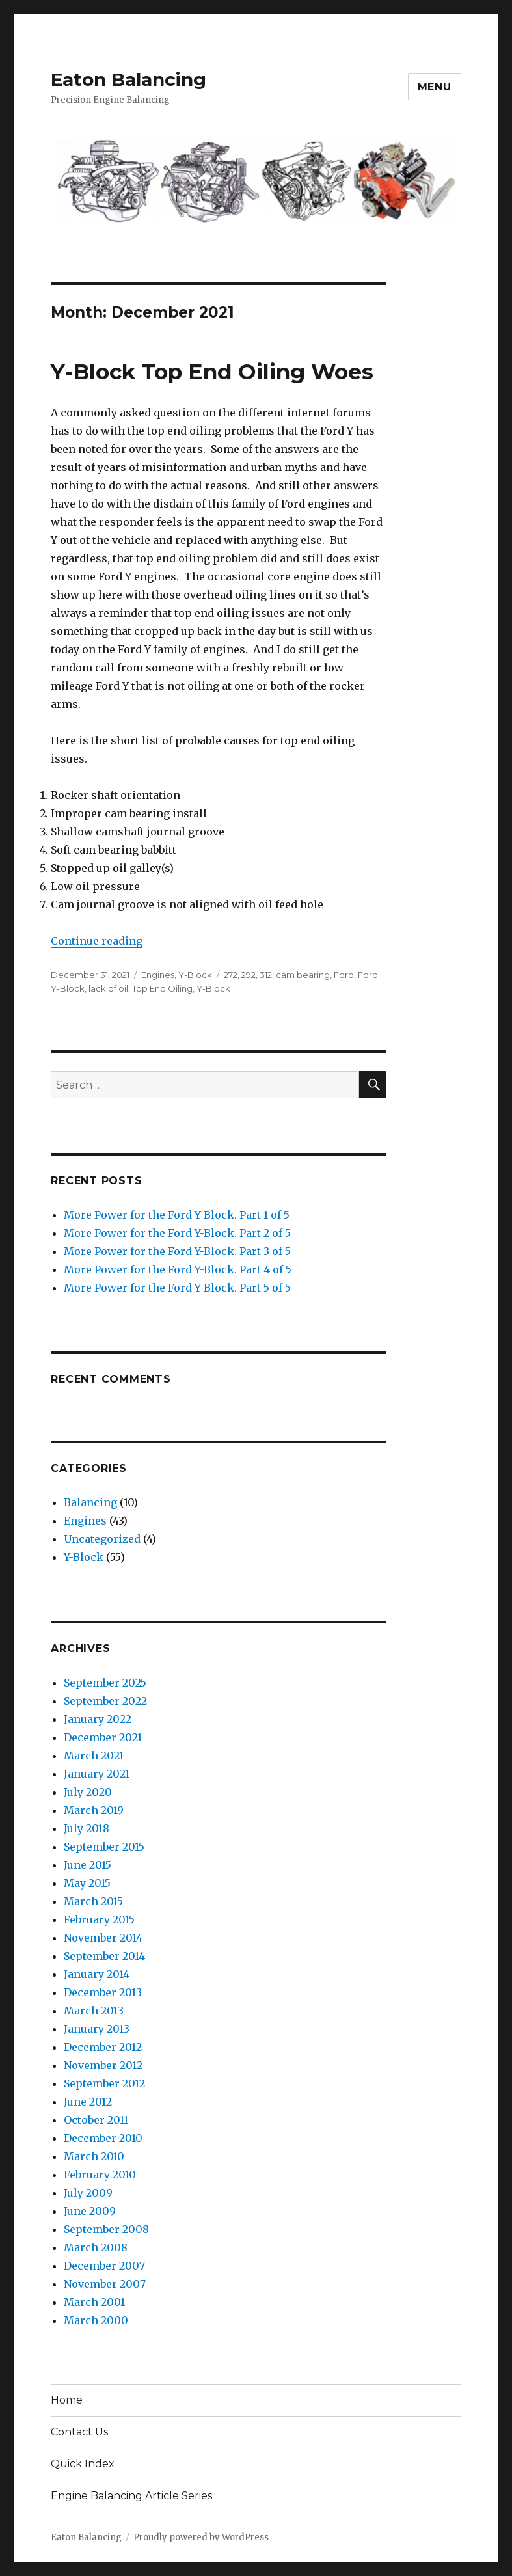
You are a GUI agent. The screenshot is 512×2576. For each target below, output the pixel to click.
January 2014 (96, 1974)
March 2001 (94, 2302)
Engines (157, 974)
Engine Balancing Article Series (131, 2495)
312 (266, 974)
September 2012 (104, 2083)
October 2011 (96, 2119)
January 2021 (96, 1773)
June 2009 (90, 2210)
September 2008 (106, 2229)
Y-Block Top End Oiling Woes (212, 372)
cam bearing (303, 974)
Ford (344, 974)
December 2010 (103, 2138)
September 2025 (105, 1682)
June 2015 (87, 1864)
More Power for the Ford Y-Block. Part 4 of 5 (177, 1269)
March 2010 (94, 2156)
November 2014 (103, 1937)
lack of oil (108, 988)
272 (230, 974)
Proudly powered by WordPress (201, 2537)
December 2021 (103, 1737)
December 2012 (103, 2047)
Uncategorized (102, 1538)
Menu (434, 87)
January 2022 (97, 1719)
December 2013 (103, 1992)
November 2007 (105, 2283)
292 (248, 974)
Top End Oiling (162, 988)
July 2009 (88, 2192)
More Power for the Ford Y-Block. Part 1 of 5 (177, 1214)
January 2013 (96, 2028)
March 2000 (96, 2320)
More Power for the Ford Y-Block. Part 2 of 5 (177, 1233)
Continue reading (96, 940)
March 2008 (96, 2247)
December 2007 (104, 2265)
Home (67, 2400)
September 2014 (104, 1955)
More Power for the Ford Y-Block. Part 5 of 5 (177, 1287)
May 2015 (87, 1883)
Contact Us (79, 2432)
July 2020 (88, 1791)
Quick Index (83, 2464)
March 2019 (94, 1810)
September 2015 (104, 1846)
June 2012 (88, 2101)
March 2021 (94, 1755)
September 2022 (105, 1700)
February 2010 (100, 2174)
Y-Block (195, 974)
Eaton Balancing (128, 79)
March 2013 (94, 2010)
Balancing (90, 1502)
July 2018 (86, 1828)
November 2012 (103, 2065)
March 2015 (93, 1901)
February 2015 (99, 1919)
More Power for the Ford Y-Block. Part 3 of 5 (177, 1251)
